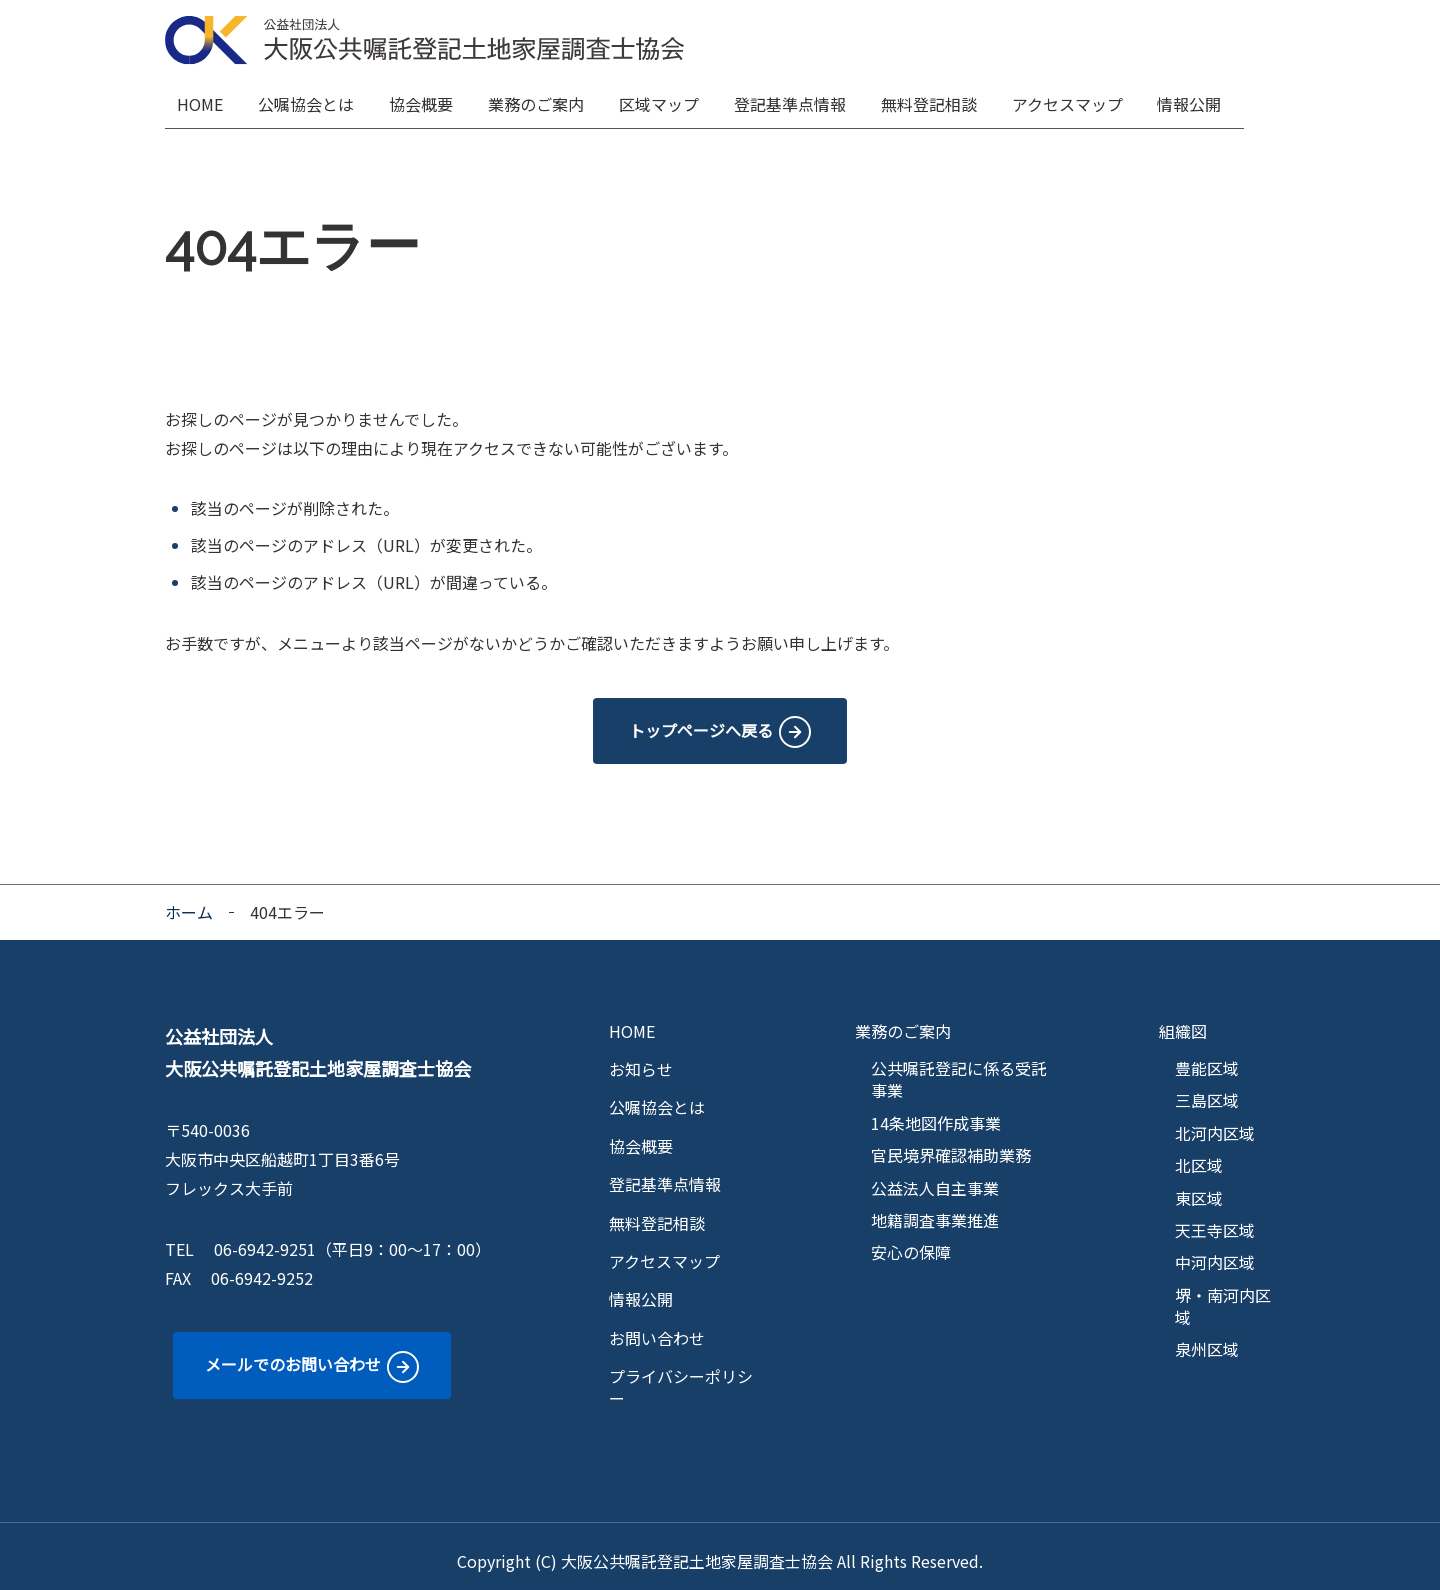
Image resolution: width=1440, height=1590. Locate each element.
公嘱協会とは (313, 100)
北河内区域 (1215, 1123)
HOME (206, 100)
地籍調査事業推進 (935, 1210)
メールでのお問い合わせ (293, 1354)
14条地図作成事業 (936, 1113)
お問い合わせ (657, 1328)
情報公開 (1204, 100)
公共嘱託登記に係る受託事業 (959, 1069)
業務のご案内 (545, 100)
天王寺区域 (1215, 1220)
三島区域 (1207, 1090)
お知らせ (641, 1059)
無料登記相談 (941, 100)
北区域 (1199, 1155)
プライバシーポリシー (681, 1377)
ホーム (189, 902)
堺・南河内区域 (1223, 1296)
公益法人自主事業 (935, 1178)
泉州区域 (1207, 1340)
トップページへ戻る (701, 720)
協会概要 (429, 100)
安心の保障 (911, 1242)
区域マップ (669, 100)
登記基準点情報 (801, 100)
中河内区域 (1215, 1252)
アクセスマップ (1080, 100)
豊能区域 (1207, 1058)
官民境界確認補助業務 (951, 1145)
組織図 (1183, 1021)
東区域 (1199, 1188)
